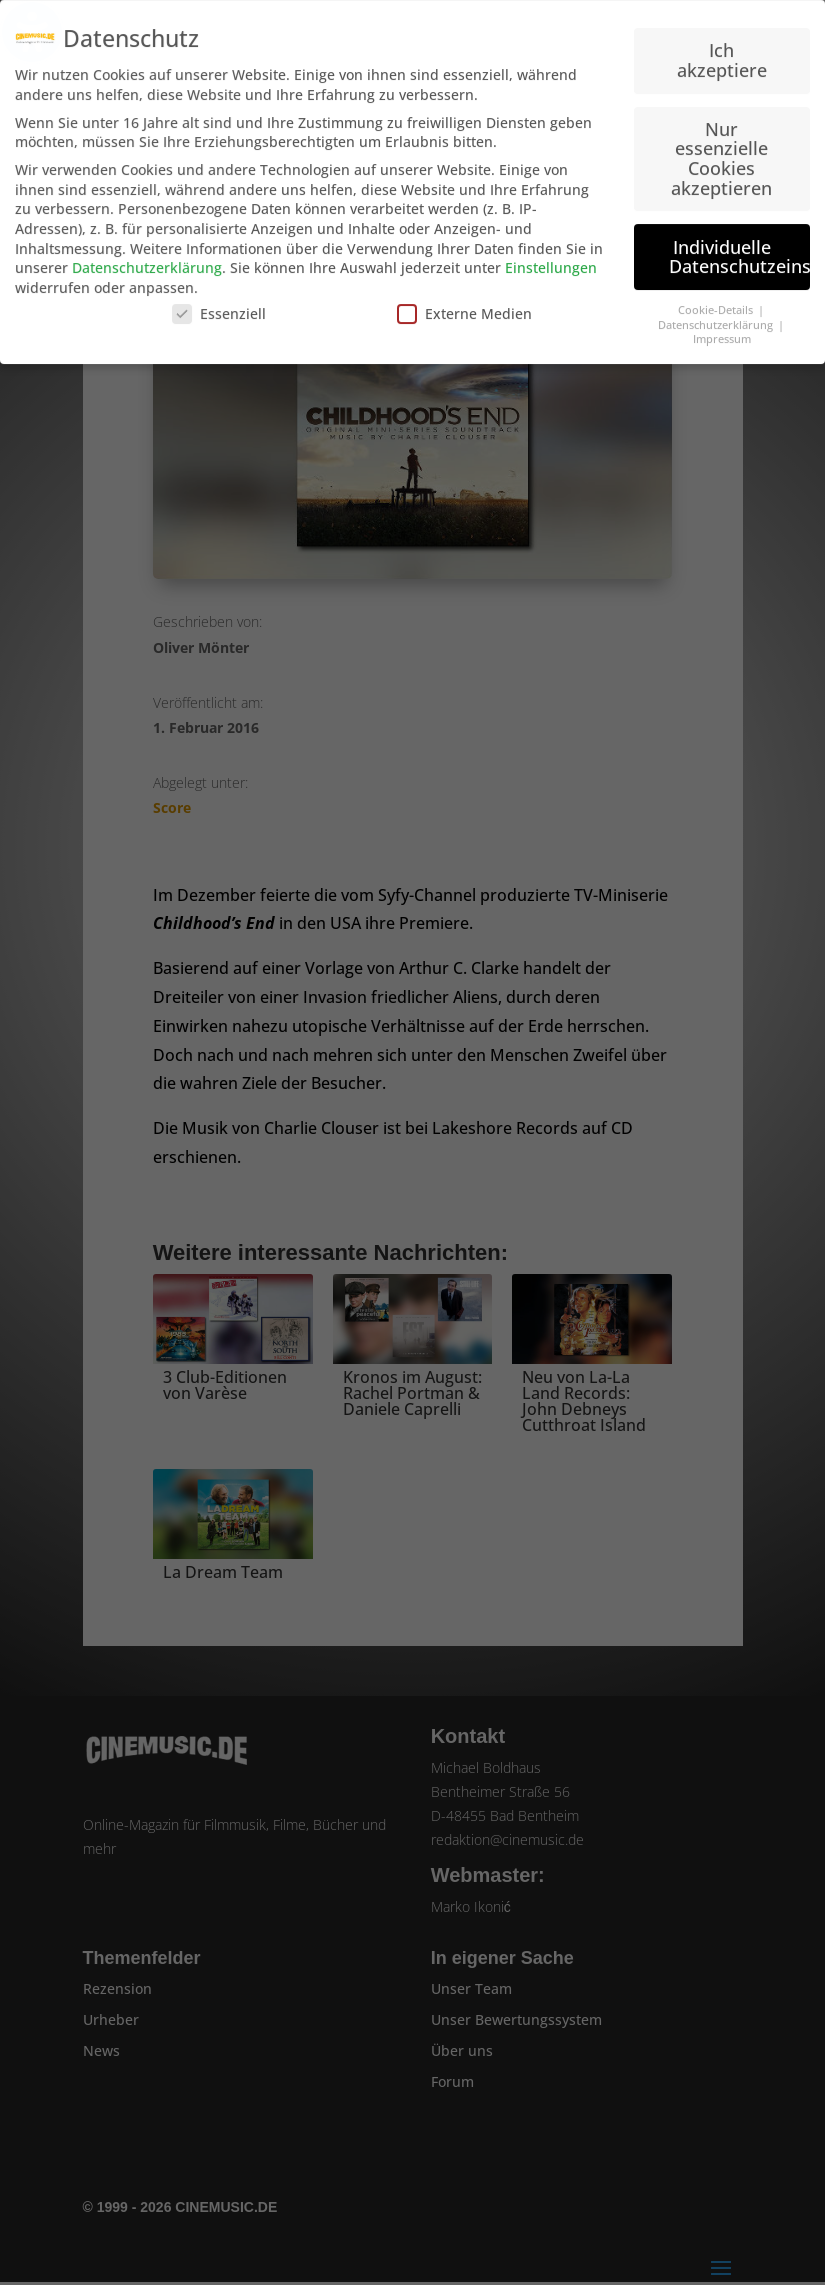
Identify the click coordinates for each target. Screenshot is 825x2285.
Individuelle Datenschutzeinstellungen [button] (739, 248)
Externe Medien (464, 304)
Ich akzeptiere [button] (722, 51)
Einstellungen (551, 258)
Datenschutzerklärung (147, 258)
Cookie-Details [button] (717, 301)
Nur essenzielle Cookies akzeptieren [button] (721, 149)
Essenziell (219, 304)
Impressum (722, 330)
